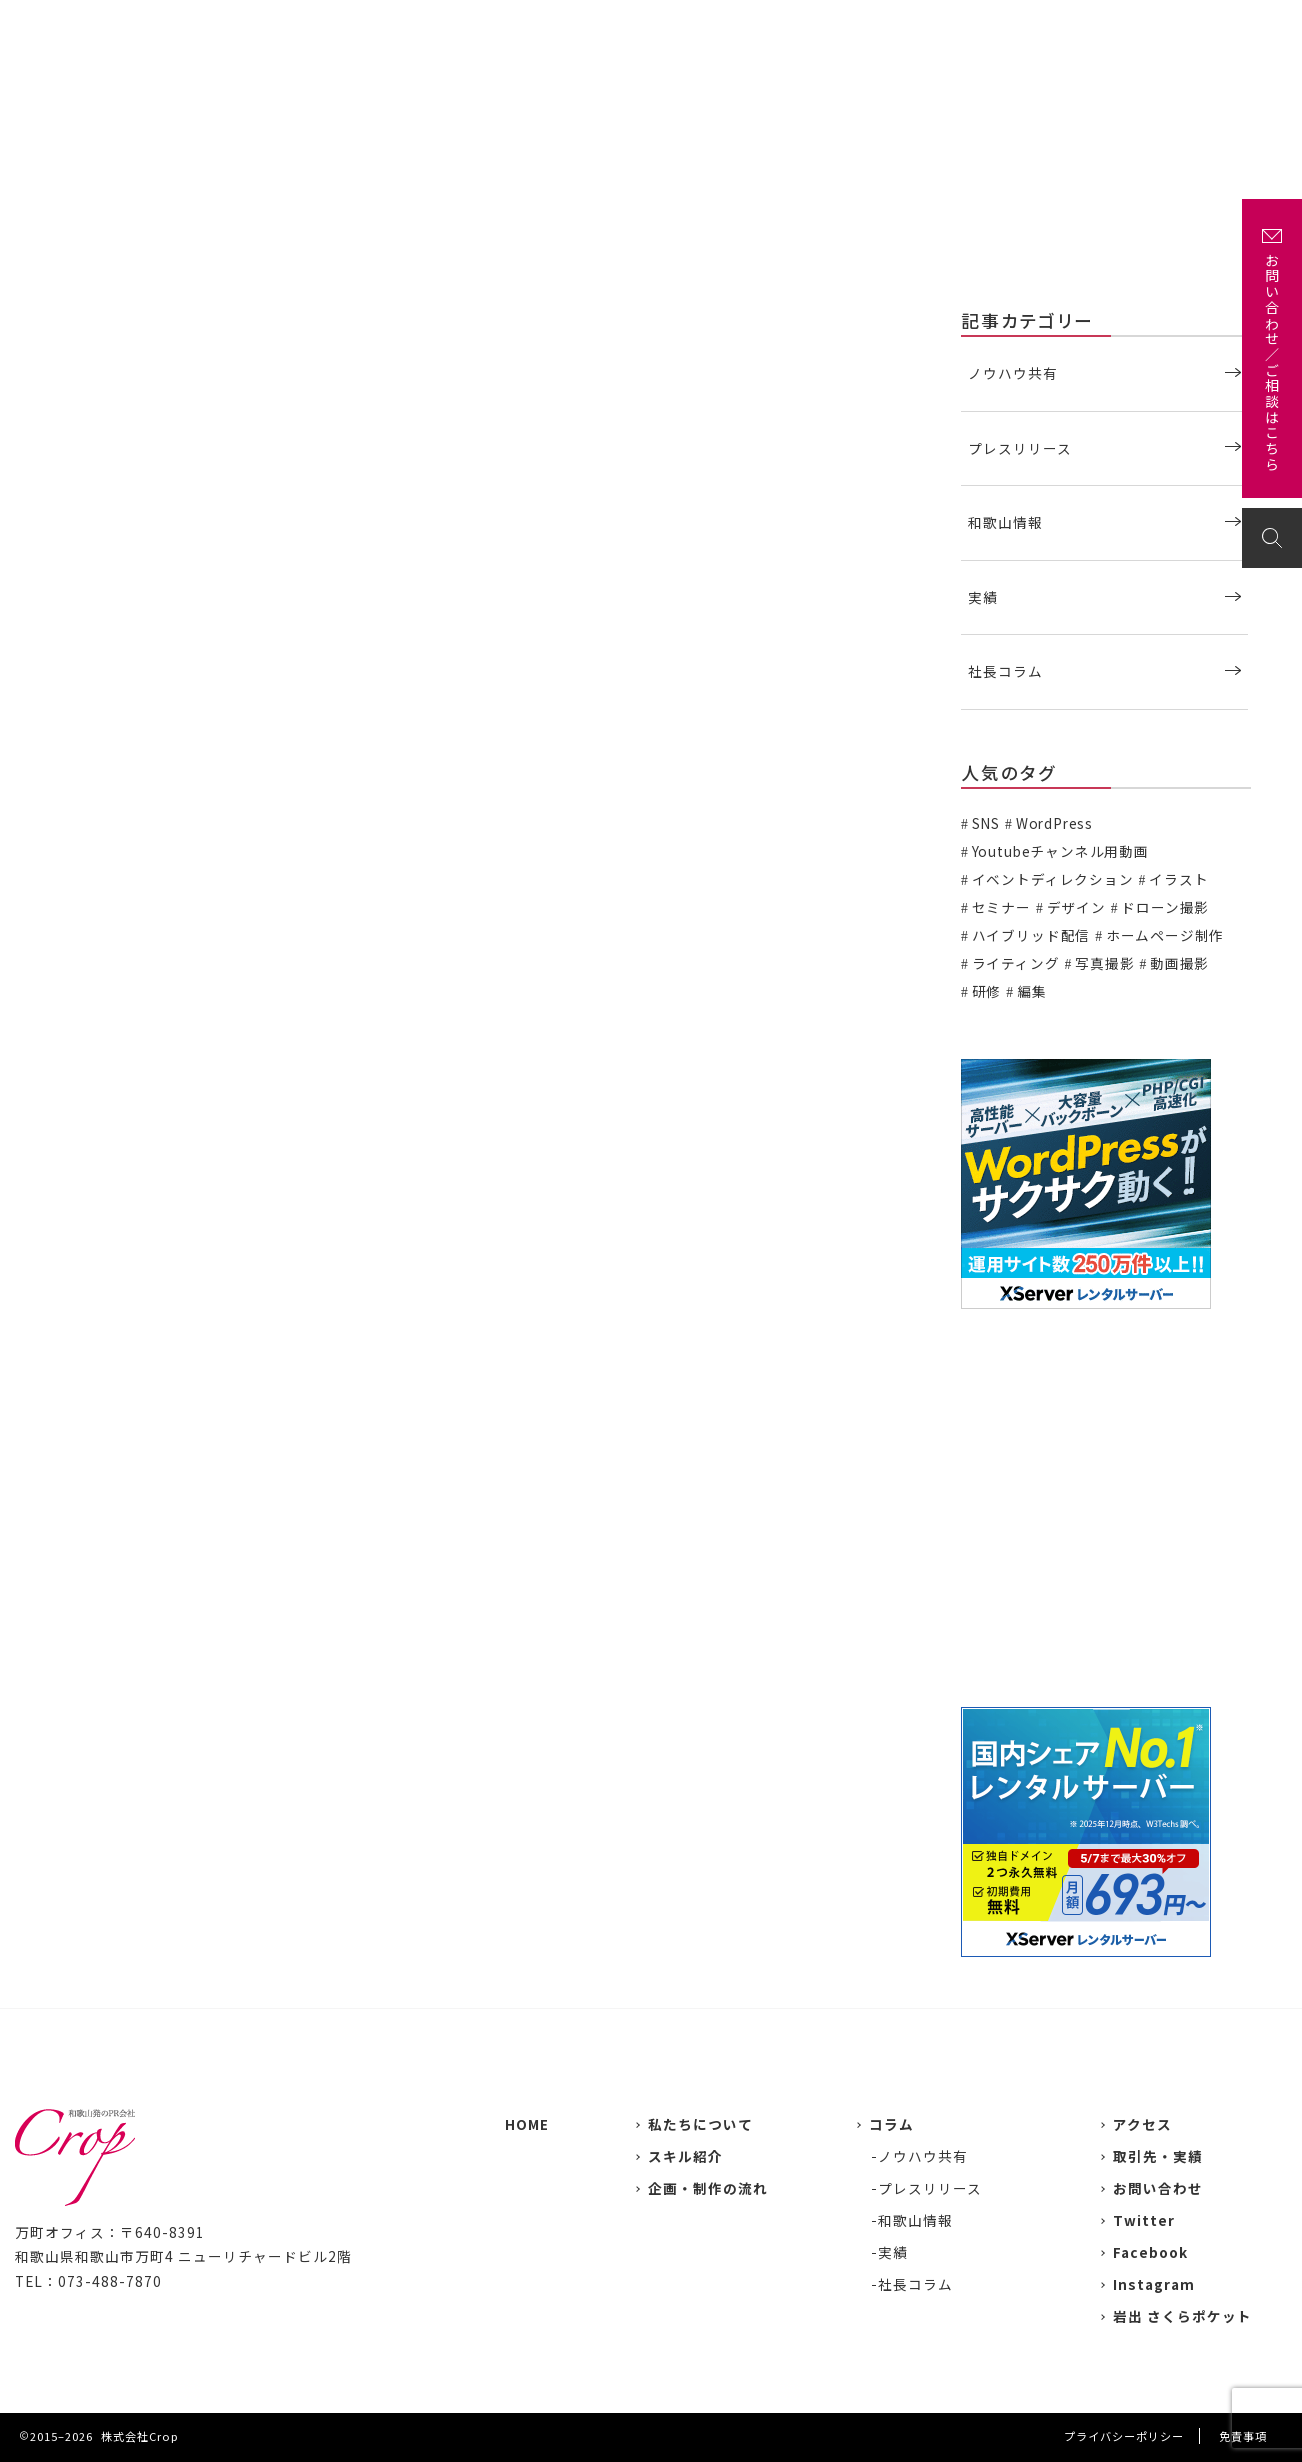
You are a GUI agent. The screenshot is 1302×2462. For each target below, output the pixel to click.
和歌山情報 (1005, 522)
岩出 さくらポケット (1182, 2316)
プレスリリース (1020, 448)
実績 (737, 27)
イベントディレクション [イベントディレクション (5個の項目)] (1053, 879)
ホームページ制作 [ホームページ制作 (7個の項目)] (1165, 935)
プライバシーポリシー (1124, 2436)
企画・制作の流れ (1003, 27)
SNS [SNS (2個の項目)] (986, 823)
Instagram (1154, 2284)
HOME (527, 2124)
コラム (891, 2124)
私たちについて (641, 27)
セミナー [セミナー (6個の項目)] (1001, 907)
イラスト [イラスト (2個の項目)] (1178, 879)
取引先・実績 (1158, 2156)
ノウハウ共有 (1013, 373)
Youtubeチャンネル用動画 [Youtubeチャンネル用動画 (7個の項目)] (1060, 851)
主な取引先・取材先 (847, 27)
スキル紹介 (685, 2156)
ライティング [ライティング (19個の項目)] (1016, 963)
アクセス (1119, 27)
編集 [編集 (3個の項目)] (1032, 991)
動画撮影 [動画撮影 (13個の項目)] (1179, 963)
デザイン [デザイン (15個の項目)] (1076, 907)
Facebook (1150, 2252)
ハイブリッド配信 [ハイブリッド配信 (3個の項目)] (1031, 935)
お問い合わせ (1221, 27)
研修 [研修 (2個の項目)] (987, 991)
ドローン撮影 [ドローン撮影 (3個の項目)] (1165, 907)
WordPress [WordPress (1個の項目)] (1054, 823)
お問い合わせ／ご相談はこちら (1272, 363)
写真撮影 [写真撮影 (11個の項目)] (1104, 963)
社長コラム (1005, 671)
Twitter (1144, 2220)
